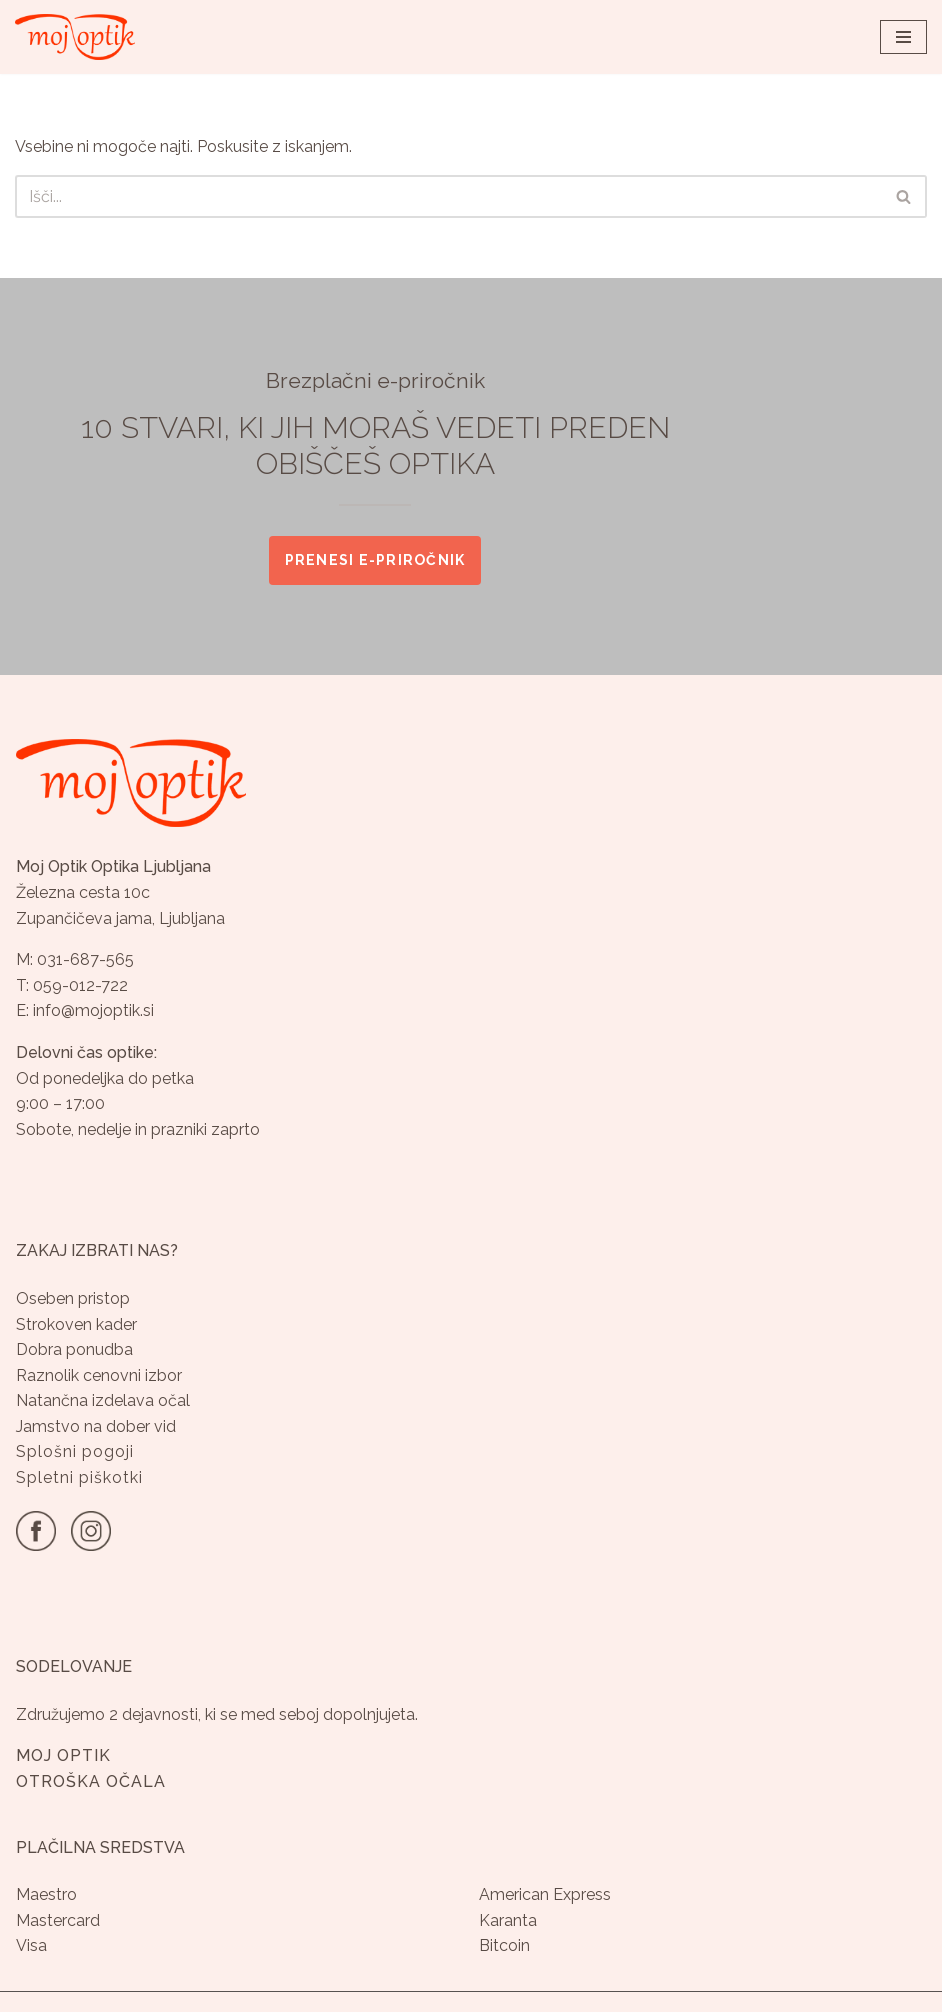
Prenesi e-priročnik (375, 560)
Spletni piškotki (79, 1477)
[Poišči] (448, 196)
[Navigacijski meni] (903, 37)
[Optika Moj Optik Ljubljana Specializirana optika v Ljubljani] (75, 37)
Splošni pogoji (75, 1451)
